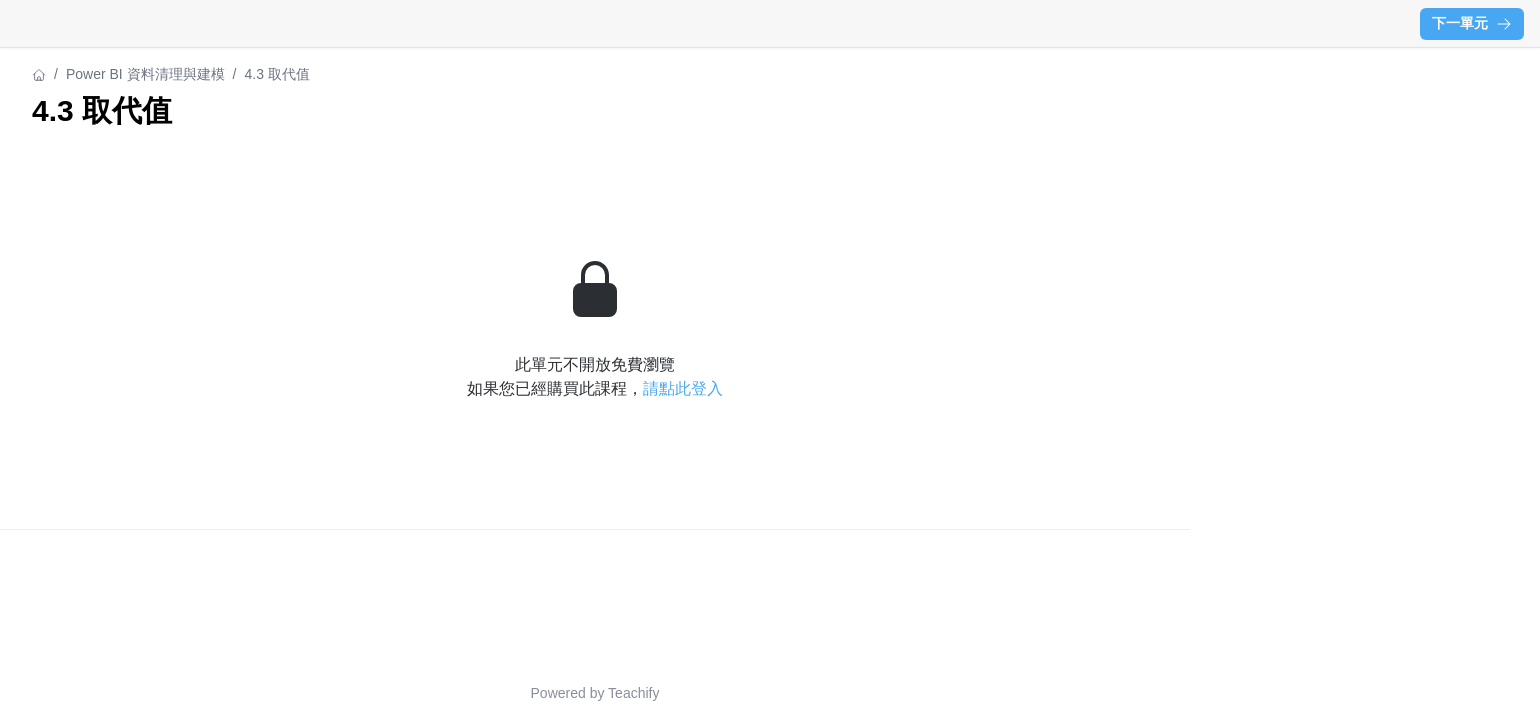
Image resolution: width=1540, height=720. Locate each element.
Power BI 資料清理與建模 (145, 74)
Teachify (633, 693)
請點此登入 (683, 388)
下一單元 (1472, 23)
